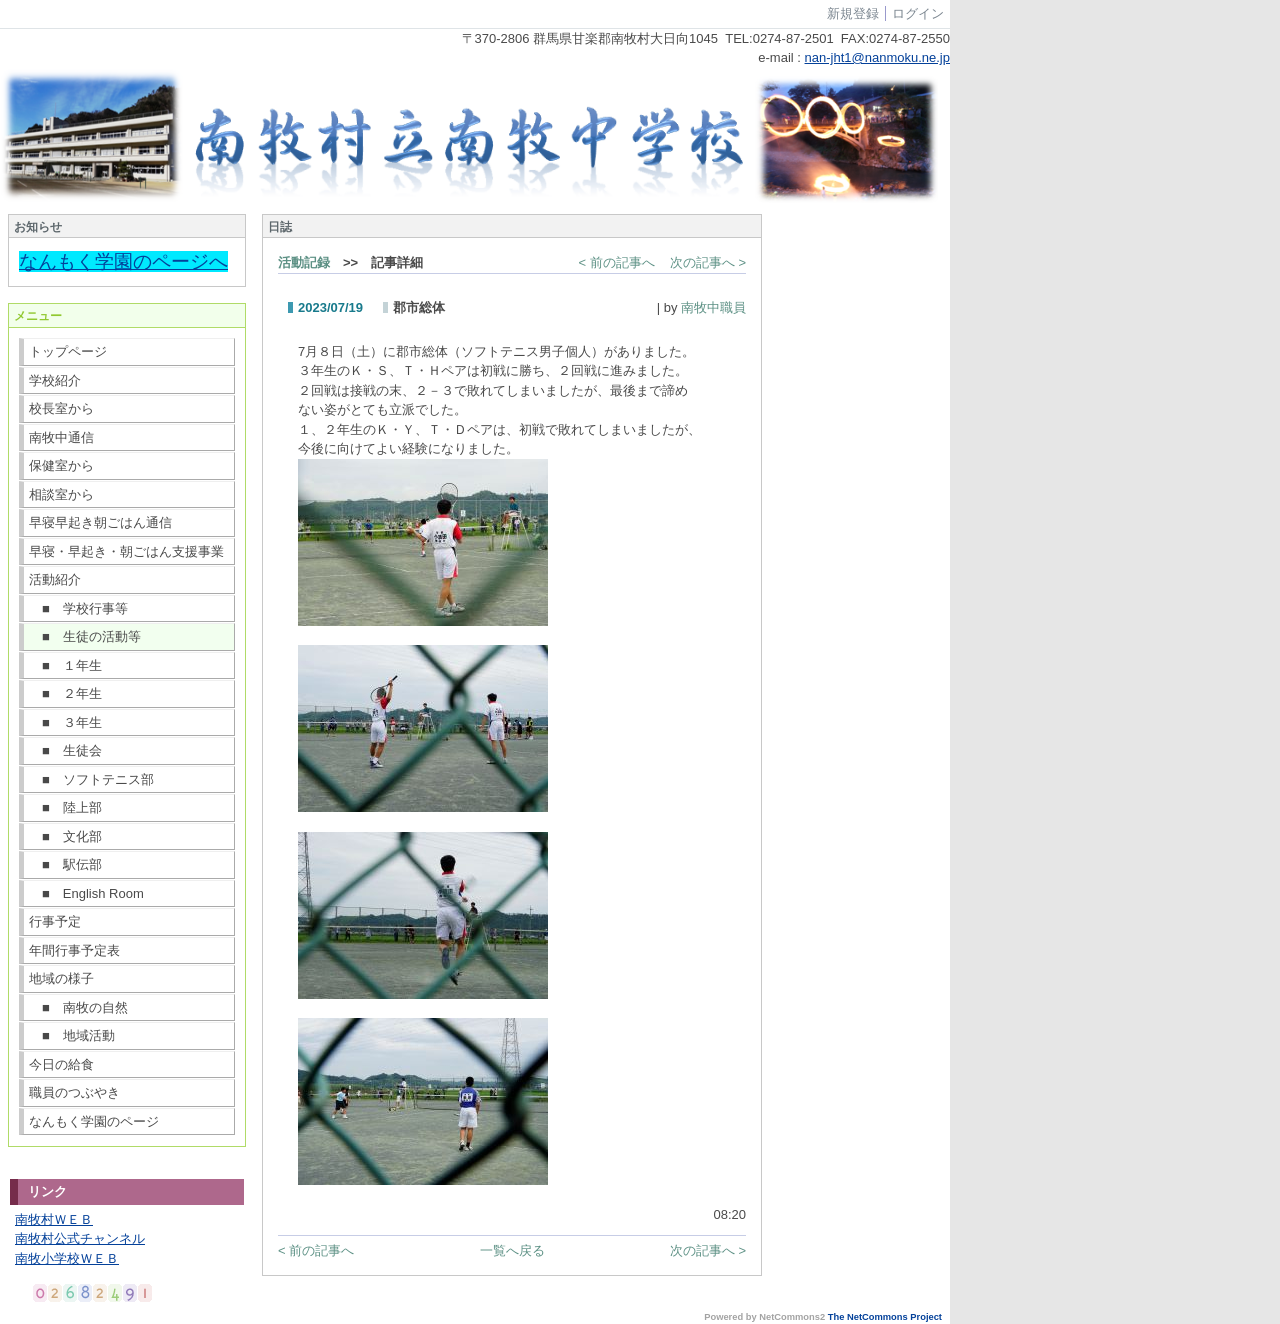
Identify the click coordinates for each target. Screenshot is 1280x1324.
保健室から (61, 465)
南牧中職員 (713, 307)
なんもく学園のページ (94, 1121)
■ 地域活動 (72, 1035)
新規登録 (853, 13)
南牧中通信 (61, 437)
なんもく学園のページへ (123, 261)
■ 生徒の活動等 (85, 636)
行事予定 (55, 921)
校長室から (61, 408)
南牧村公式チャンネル (80, 1238)
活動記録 (304, 262)
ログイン (918, 13)
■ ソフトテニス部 (91, 779)
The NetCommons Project (885, 1317)
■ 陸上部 (65, 807)
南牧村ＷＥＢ (54, 1219)
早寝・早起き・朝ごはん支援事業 (126, 551)
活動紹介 (55, 579)
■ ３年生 (65, 722)
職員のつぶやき (74, 1092)
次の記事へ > (708, 262)
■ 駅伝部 (65, 864)
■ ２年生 (65, 693)
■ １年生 (65, 665)
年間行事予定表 (74, 950)
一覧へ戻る (512, 1250)
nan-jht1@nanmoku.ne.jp (877, 57)
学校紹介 (55, 380)
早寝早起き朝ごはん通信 (100, 522)
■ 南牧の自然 (78, 1007)
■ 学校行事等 (78, 608)
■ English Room (86, 893)
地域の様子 (61, 978)
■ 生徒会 (65, 750)
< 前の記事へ (617, 262)
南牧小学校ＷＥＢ (67, 1258)
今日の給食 (61, 1064)
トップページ (68, 351)
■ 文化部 (65, 836)
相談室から (61, 494)
